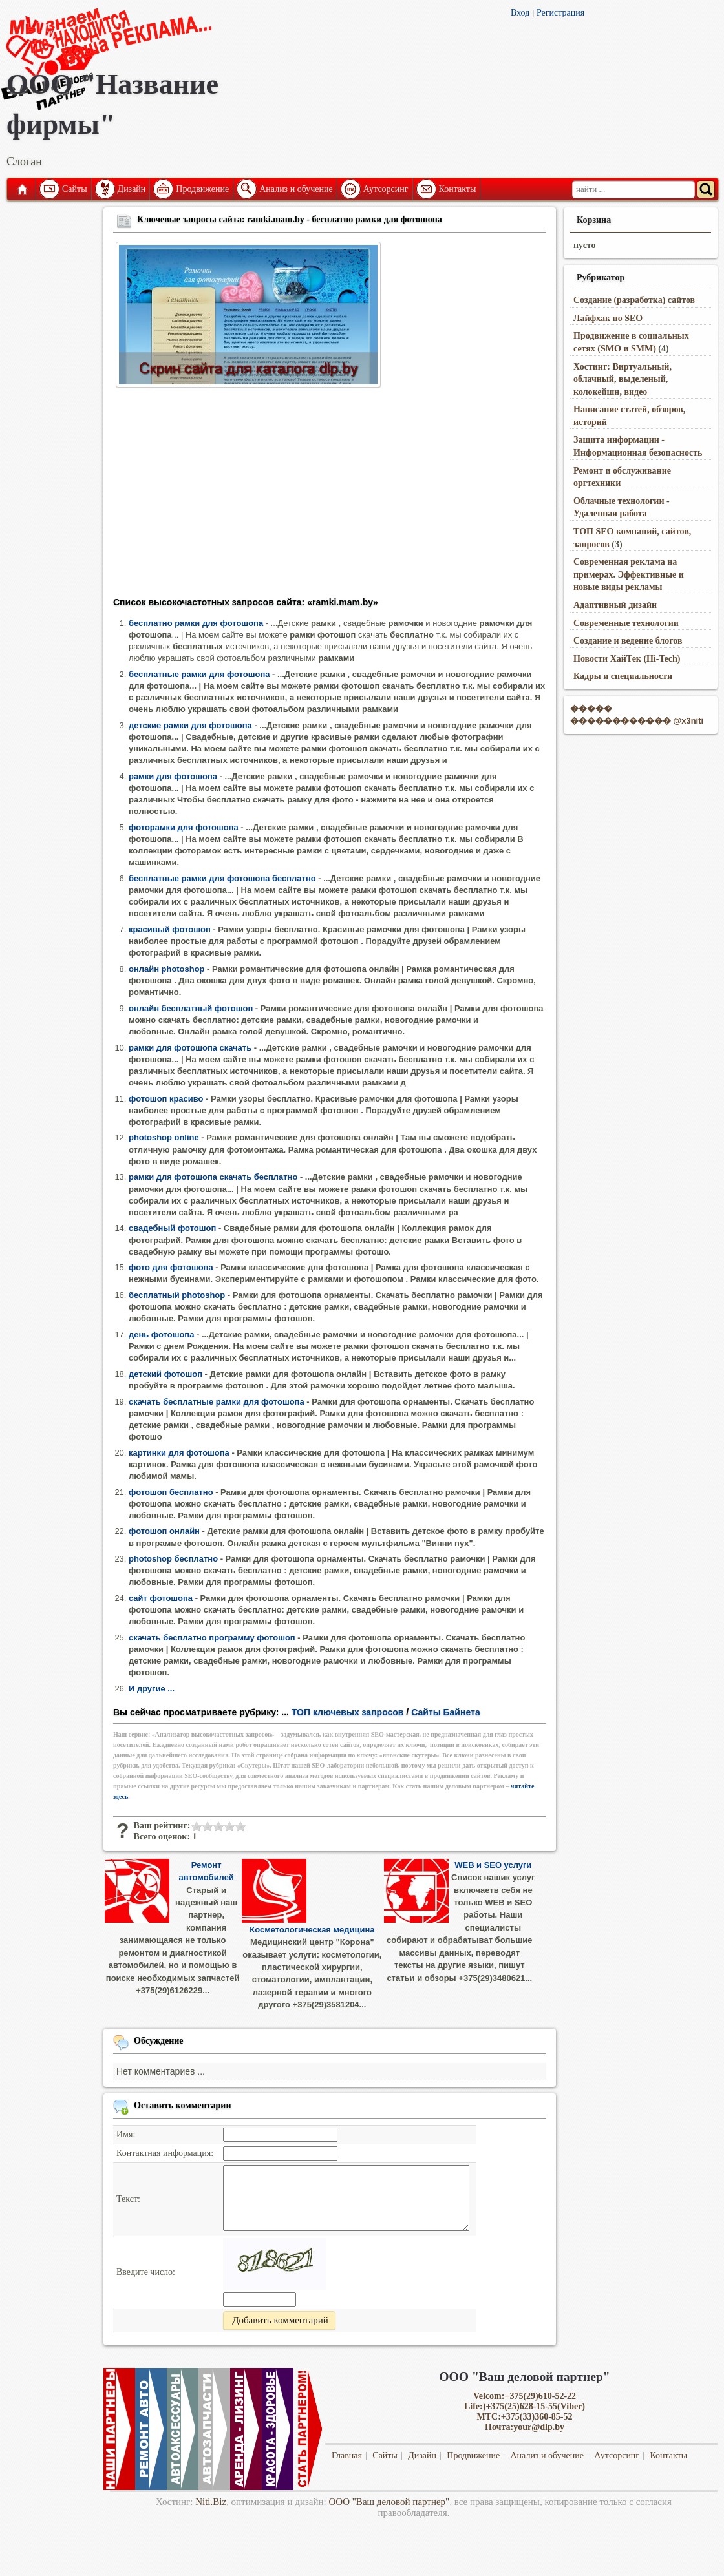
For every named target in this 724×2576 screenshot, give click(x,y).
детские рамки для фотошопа (190, 725)
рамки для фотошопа (173, 776)
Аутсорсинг (386, 189)
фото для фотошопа (171, 1267)
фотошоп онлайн (164, 1531)
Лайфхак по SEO (608, 318)
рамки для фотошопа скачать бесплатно (213, 1177)
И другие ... (152, 1688)
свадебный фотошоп (172, 1228)
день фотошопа (161, 1334)
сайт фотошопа (161, 1598)
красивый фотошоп (170, 929)
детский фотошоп (165, 1374)
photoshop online (164, 1137)
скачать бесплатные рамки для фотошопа (216, 1402)
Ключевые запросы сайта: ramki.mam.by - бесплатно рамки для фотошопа (289, 219)
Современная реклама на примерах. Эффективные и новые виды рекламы (628, 574)
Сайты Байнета (445, 1712)
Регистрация (560, 12)
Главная (21, 189)
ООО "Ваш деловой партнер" (389, 2502)
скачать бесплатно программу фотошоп (212, 1637)
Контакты (457, 189)
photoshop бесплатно (173, 1559)
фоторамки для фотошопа (184, 827)
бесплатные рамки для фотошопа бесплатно (222, 878)
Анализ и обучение (295, 189)
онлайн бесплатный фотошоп (191, 1008)
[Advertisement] (329, 496)
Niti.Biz (210, 2502)
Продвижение (202, 189)
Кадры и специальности (622, 676)
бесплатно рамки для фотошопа (196, 623)
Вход (520, 12)
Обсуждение (159, 2041)
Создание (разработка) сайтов (634, 300)
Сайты (74, 189)
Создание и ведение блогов (627, 640)
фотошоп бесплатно (171, 1492)
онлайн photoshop (166, 969)
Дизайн (132, 189)
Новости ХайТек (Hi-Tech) (626, 659)
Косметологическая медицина (312, 1929)
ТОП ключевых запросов (348, 1712)
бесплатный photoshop (177, 1295)
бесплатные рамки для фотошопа (199, 674)
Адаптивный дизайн (615, 605)
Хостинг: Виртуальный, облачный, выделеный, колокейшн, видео (622, 379)
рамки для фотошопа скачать (190, 1047)
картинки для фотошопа (179, 1453)
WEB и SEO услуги (492, 1865)
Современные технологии (626, 623)
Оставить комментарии (182, 2105)
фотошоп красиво (166, 1099)
